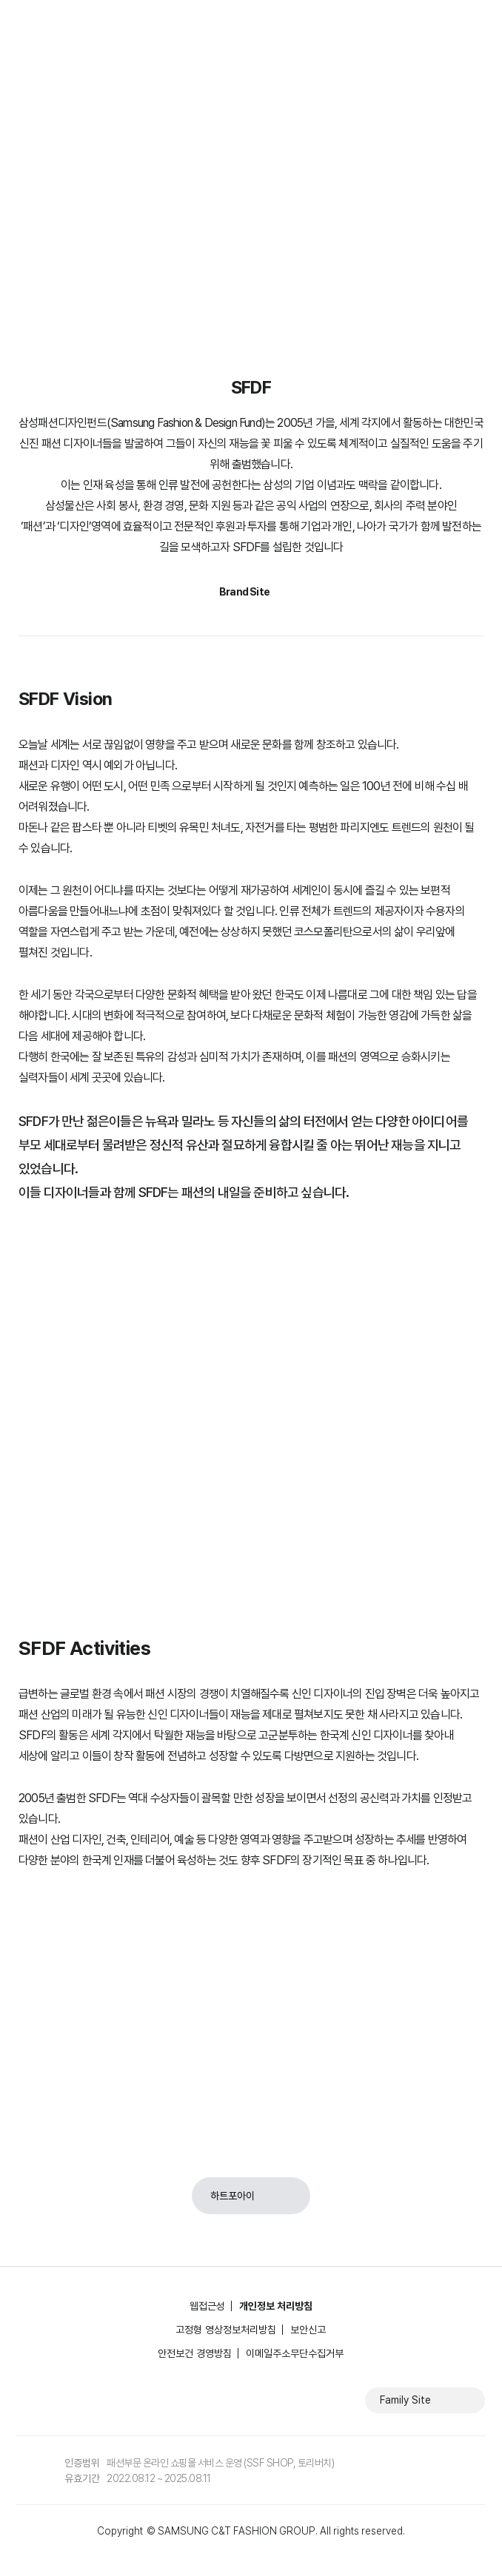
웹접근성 (207, 2306)
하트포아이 (232, 2196)
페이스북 (20, 2400)
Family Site (405, 2400)
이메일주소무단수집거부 (295, 2353)
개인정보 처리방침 (275, 2306)
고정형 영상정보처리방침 (225, 2330)
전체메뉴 (476, 22)
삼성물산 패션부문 (75, 22)
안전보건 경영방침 (195, 2353)
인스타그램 (54, 2400)
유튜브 (95, 2400)
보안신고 (308, 2330)
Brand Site (244, 592)
